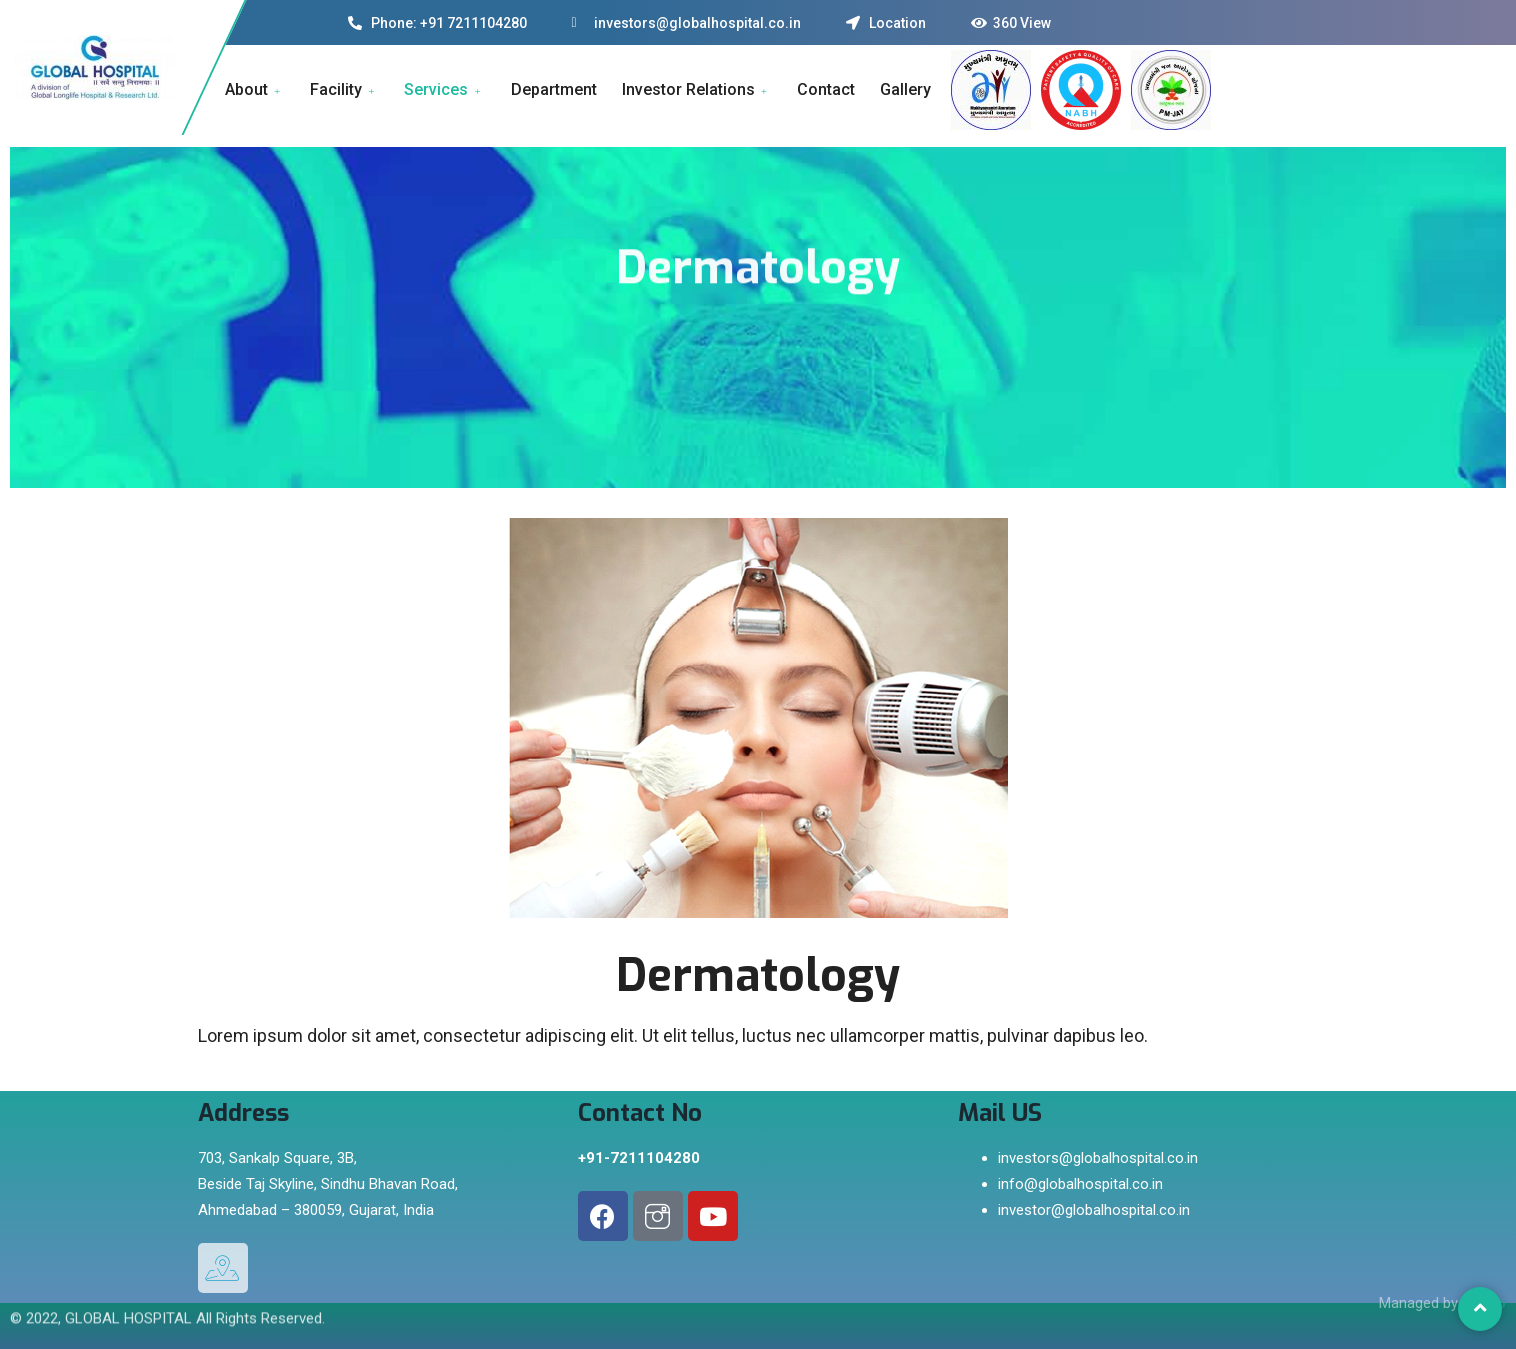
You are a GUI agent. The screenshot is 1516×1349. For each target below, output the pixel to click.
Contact (826, 89)
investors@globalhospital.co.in (1098, 1158)
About (255, 89)
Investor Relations (697, 89)
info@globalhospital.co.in (1080, 1184)
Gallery (905, 89)
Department (554, 89)
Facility (344, 89)
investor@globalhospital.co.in (1094, 1210)
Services (444, 89)
